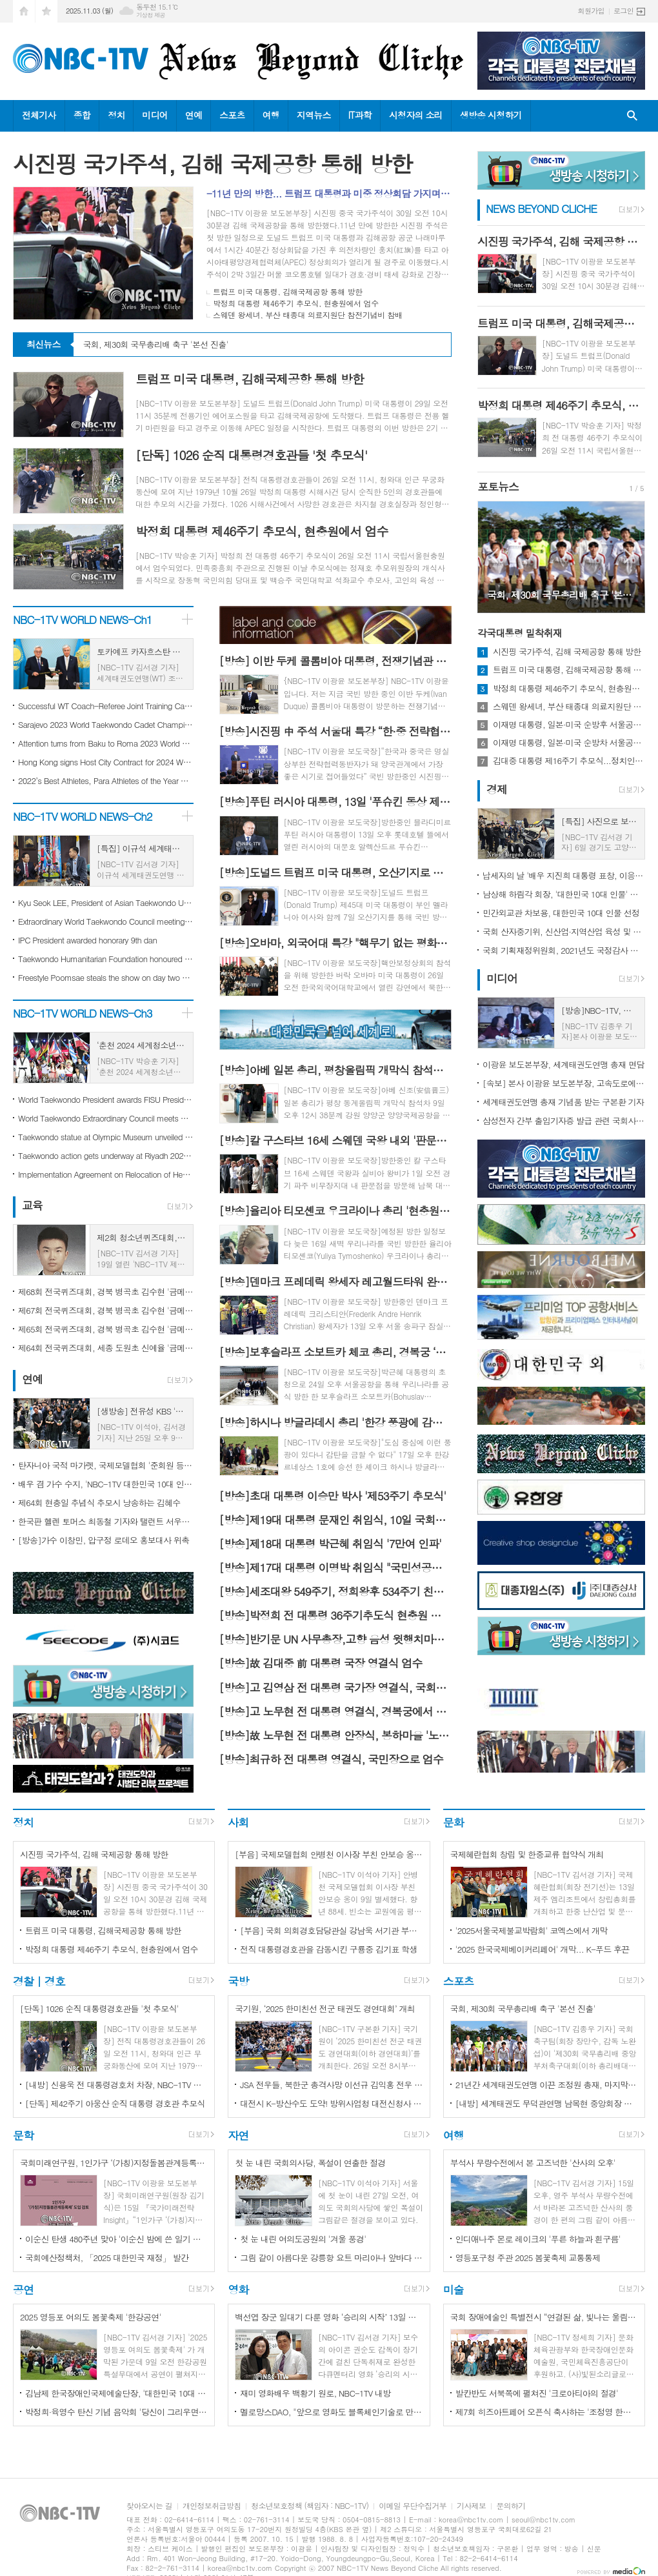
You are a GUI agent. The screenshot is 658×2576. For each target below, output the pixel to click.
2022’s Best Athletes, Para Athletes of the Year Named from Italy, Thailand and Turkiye (106, 780)
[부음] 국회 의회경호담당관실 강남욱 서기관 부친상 (331, 1930)
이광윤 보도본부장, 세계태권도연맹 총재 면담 (563, 1064)
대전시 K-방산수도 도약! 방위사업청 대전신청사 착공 (331, 2103)
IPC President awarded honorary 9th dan (87, 940)
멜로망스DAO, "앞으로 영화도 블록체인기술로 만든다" (331, 2412)
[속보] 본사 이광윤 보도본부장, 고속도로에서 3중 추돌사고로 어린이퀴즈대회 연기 (564, 1083)
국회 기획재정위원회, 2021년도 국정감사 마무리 (564, 950)
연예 (193, 114)
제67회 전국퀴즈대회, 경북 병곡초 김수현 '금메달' (106, 1310)
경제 (496, 789)
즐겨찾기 (46, 11)
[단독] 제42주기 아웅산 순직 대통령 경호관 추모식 (115, 2103)
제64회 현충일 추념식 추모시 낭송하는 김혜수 (99, 1502)
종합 (82, 114)
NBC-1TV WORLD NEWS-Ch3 (82, 1013)
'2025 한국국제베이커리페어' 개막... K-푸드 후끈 (542, 1949)
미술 (453, 2289)
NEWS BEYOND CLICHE (541, 208)
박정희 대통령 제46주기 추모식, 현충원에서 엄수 (296, 302)
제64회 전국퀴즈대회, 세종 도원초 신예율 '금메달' (106, 1348)
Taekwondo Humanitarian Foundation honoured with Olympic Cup (106, 958)
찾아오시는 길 (149, 2506)
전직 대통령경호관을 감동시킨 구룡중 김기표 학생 (328, 1949)
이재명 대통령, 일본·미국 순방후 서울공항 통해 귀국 (569, 724)
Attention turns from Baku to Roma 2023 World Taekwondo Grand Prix (106, 743)
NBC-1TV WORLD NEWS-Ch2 (82, 816)
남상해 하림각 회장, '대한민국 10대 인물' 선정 (564, 894)
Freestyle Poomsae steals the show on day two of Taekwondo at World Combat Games (106, 977)
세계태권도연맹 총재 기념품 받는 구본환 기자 (563, 1102)
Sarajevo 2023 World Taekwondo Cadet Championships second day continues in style (106, 724)
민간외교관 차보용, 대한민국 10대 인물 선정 (561, 913)
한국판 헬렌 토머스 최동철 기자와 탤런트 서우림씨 (106, 1521)
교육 (32, 1205)
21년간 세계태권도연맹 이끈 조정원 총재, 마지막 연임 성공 (546, 2084)
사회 (238, 1822)
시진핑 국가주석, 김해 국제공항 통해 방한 (567, 652)
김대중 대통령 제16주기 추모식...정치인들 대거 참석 (569, 761)
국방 (238, 1981)
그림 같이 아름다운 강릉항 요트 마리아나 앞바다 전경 (331, 2257)
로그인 (623, 10)
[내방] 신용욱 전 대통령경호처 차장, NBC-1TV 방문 (116, 2084)
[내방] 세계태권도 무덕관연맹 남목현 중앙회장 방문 (546, 2103)
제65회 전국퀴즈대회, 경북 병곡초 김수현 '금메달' (106, 1329)
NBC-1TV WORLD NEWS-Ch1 (82, 619)
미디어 (154, 114)
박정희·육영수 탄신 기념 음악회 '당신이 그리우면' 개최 (116, 2412)
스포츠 (231, 114)
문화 (453, 1822)
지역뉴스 (314, 114)
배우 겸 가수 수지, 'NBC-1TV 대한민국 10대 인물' (106, 1484)
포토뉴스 (498, 486)
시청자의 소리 (416, 114)
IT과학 (360, 114)
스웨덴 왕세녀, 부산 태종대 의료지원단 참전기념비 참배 (308, 314)
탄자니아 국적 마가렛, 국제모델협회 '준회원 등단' (106, 1465)
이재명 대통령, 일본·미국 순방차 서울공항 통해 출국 (569, 743)
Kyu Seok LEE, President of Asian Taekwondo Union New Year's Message (106, 902)
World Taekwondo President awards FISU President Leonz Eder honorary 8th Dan (106, 1099)
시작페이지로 (24, 11)
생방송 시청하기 (491, 114)
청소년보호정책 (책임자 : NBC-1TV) (309, 2506)
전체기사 (39, 114)
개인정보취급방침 (212, 2506)
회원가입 (591, 10)
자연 (238, 2135)
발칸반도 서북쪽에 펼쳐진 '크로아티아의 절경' (536, 2393)
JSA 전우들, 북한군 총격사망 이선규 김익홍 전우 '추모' (331, 2084)
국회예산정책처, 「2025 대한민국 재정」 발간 (106, 2257)
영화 (238, 2289)
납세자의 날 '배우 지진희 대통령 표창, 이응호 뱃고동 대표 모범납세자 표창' (564, 875)
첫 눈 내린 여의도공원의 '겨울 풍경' (303, 2239)
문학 (23, 2135)
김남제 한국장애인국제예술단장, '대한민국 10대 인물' (116, 2393)
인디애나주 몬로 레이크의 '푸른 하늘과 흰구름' (538, 2239)
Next (628, 556)
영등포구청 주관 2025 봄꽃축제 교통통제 (528, 2257)
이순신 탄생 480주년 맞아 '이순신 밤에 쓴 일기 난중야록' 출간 (116, 2239)
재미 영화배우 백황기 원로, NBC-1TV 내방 (315, 2393)
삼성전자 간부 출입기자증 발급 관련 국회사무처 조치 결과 (564, 1120)
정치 (116, 114)
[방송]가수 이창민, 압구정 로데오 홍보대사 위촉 (104, 1540)
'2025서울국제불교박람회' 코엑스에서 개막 (531, 1930)
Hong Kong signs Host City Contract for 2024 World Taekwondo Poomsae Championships (106, 762)
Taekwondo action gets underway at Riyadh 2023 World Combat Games (106, 1155)
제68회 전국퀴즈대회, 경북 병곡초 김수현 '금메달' (106, 1291)
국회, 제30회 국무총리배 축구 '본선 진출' (155, 345)
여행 (271, 114)
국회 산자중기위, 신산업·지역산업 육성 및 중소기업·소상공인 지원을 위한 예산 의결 (564, 931)
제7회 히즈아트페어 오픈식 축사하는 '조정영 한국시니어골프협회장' (546, 2412)
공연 (23, 2289)
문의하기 (510, 2506)
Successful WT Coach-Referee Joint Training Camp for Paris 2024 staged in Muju (106, 705)
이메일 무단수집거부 (412, 2506)
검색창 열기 (632, 116)
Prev (494, 556)
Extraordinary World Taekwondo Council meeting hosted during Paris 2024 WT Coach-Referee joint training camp (106, 921)
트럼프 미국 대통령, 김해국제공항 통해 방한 (288, 291)
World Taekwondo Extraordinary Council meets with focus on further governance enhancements (106, 1118)
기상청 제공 (150, 15)
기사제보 (471, 2506)
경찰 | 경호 (39, 1981)
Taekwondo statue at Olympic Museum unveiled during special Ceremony (106, 1137)
